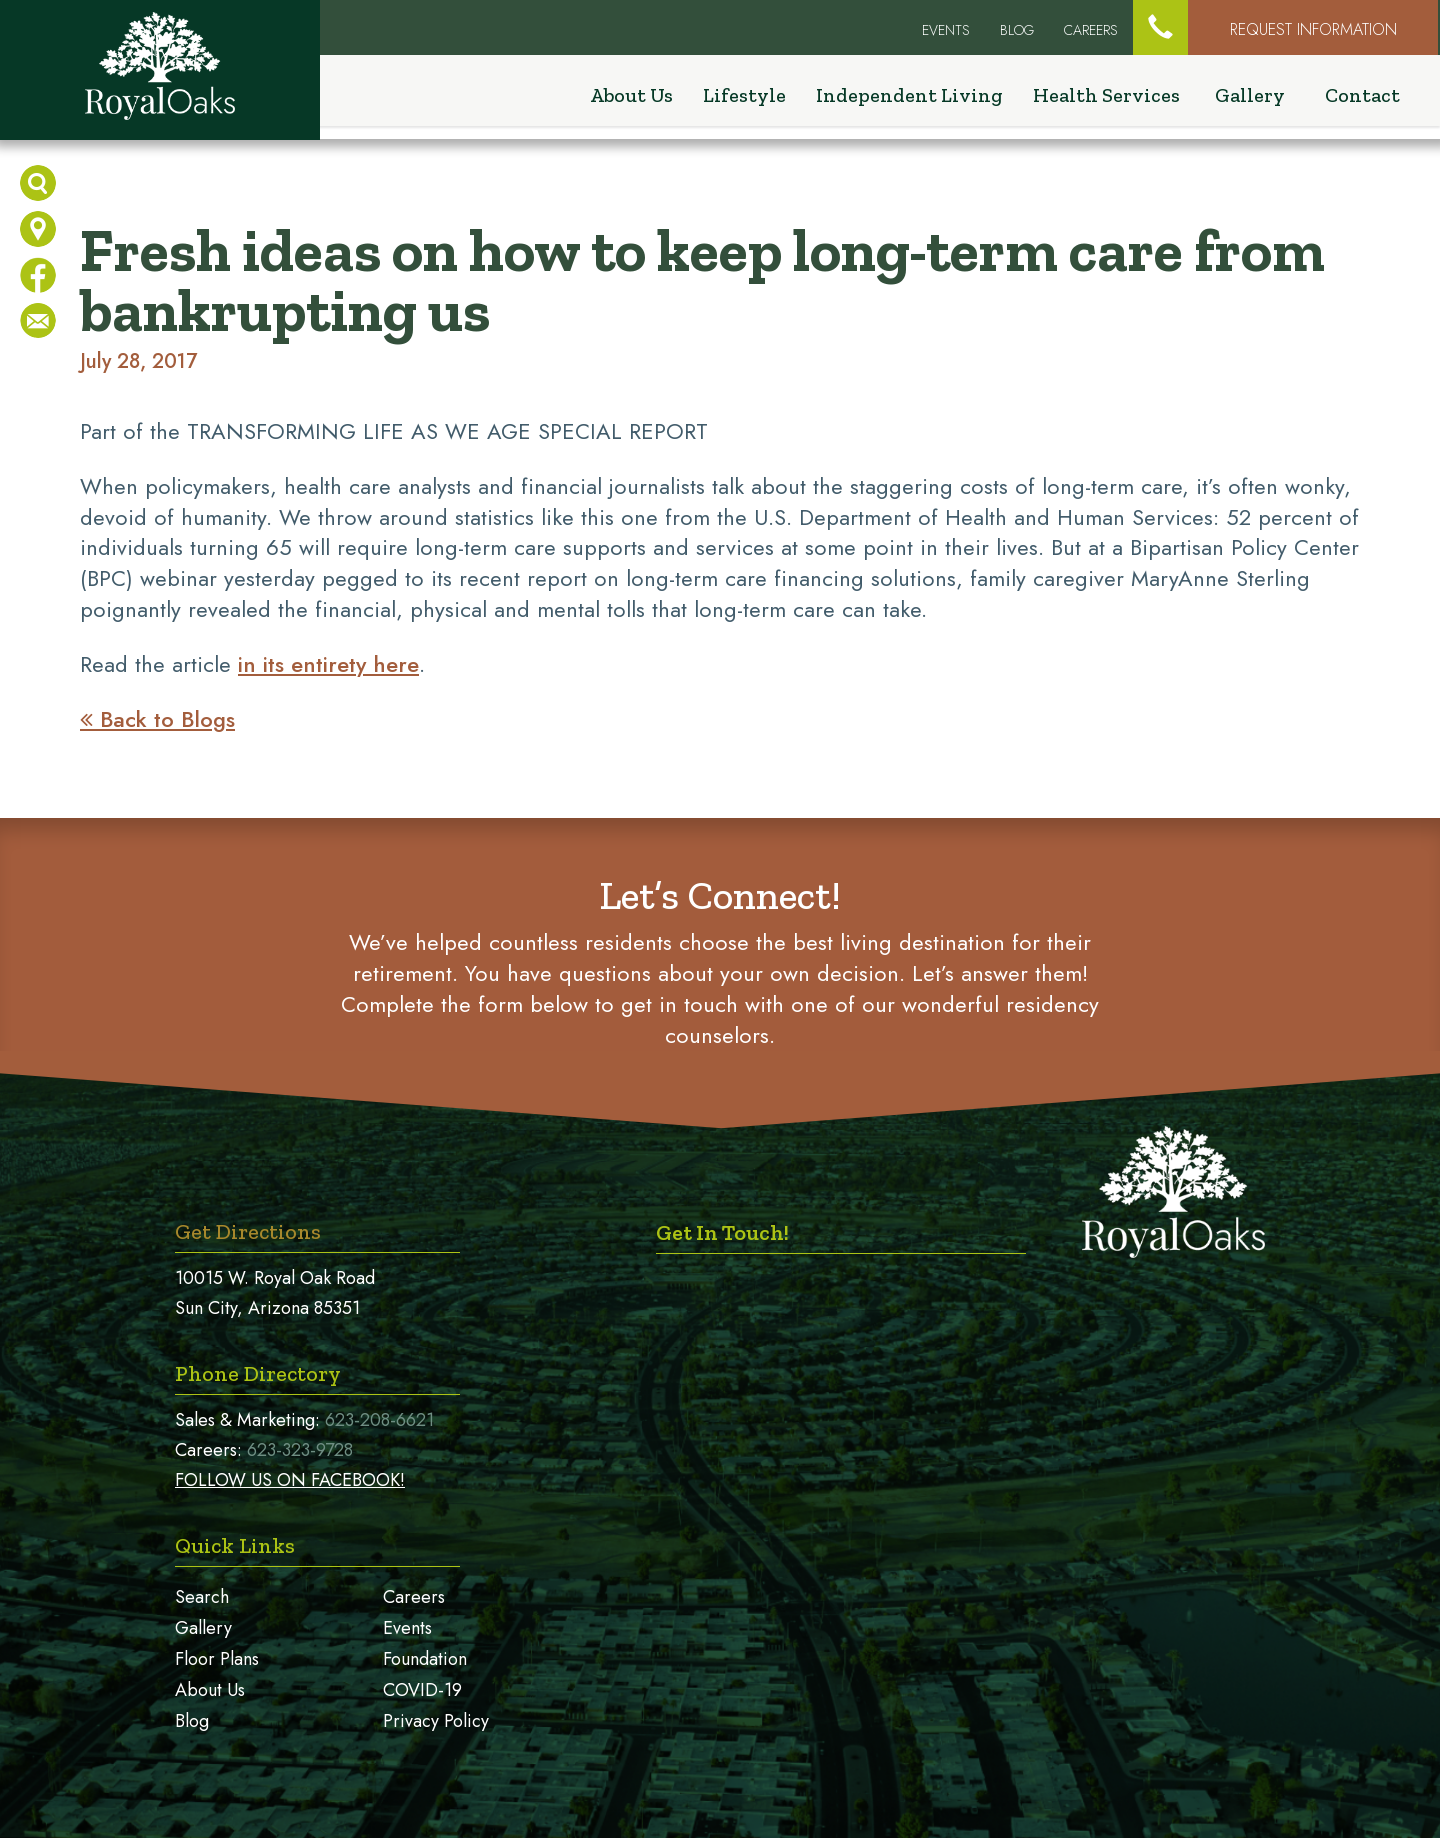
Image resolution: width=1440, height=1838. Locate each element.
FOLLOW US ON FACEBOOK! (290, 1480)
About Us (210, 1690)
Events (407, 1628)
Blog (1017, 30)
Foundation (425, 1659)
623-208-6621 (379, 1420)
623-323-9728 (300, 1450)
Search (202, 1597)
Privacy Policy (436, 1721)
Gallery (1250, 98)
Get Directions (248, 1231)
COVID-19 (422, 1690)
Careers (1091, 30)
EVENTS (946, 30)
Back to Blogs (157, 719)
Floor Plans (217, 1659)
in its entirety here (328, 664)
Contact (1362, 98)
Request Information (1313, 29)
